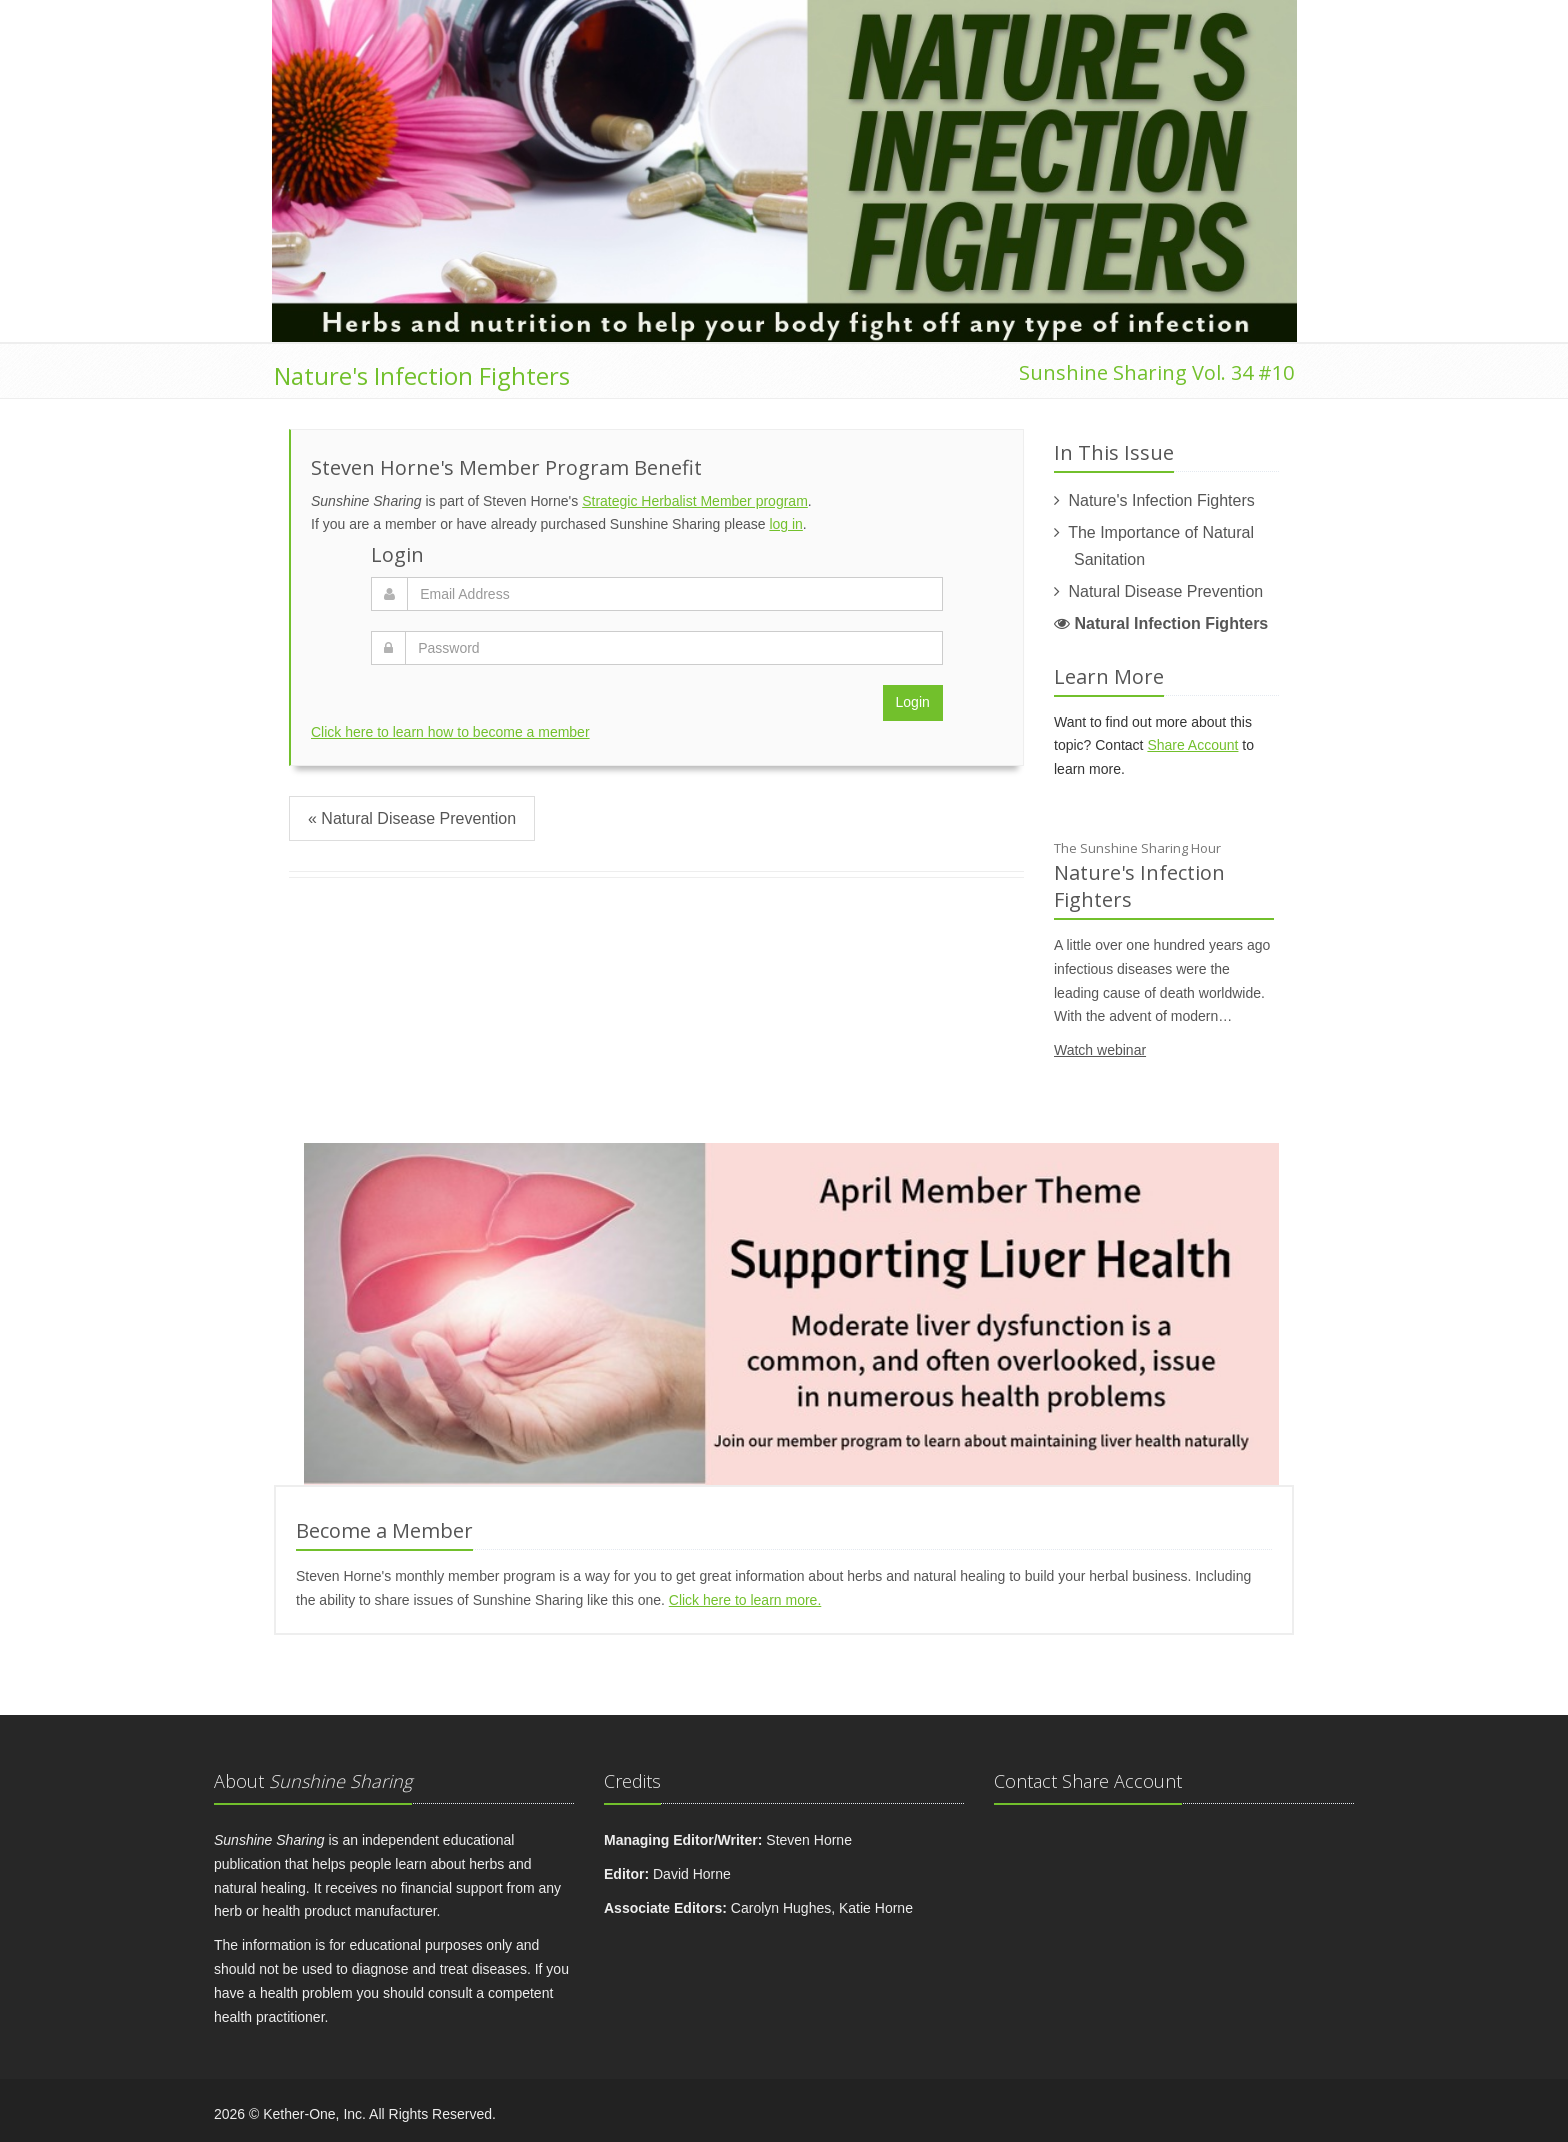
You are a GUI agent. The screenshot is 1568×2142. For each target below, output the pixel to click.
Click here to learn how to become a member (450, 732)
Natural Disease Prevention (1165, 591)
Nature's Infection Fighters (422, 375)
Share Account (1192, 745)
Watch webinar (1100, 1050)
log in (785, 524)
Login (913, 702)
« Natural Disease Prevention (412, 818)
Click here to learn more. (745, 1600)
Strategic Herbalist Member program (695, 501)
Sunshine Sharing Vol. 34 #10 (1156, 372)
